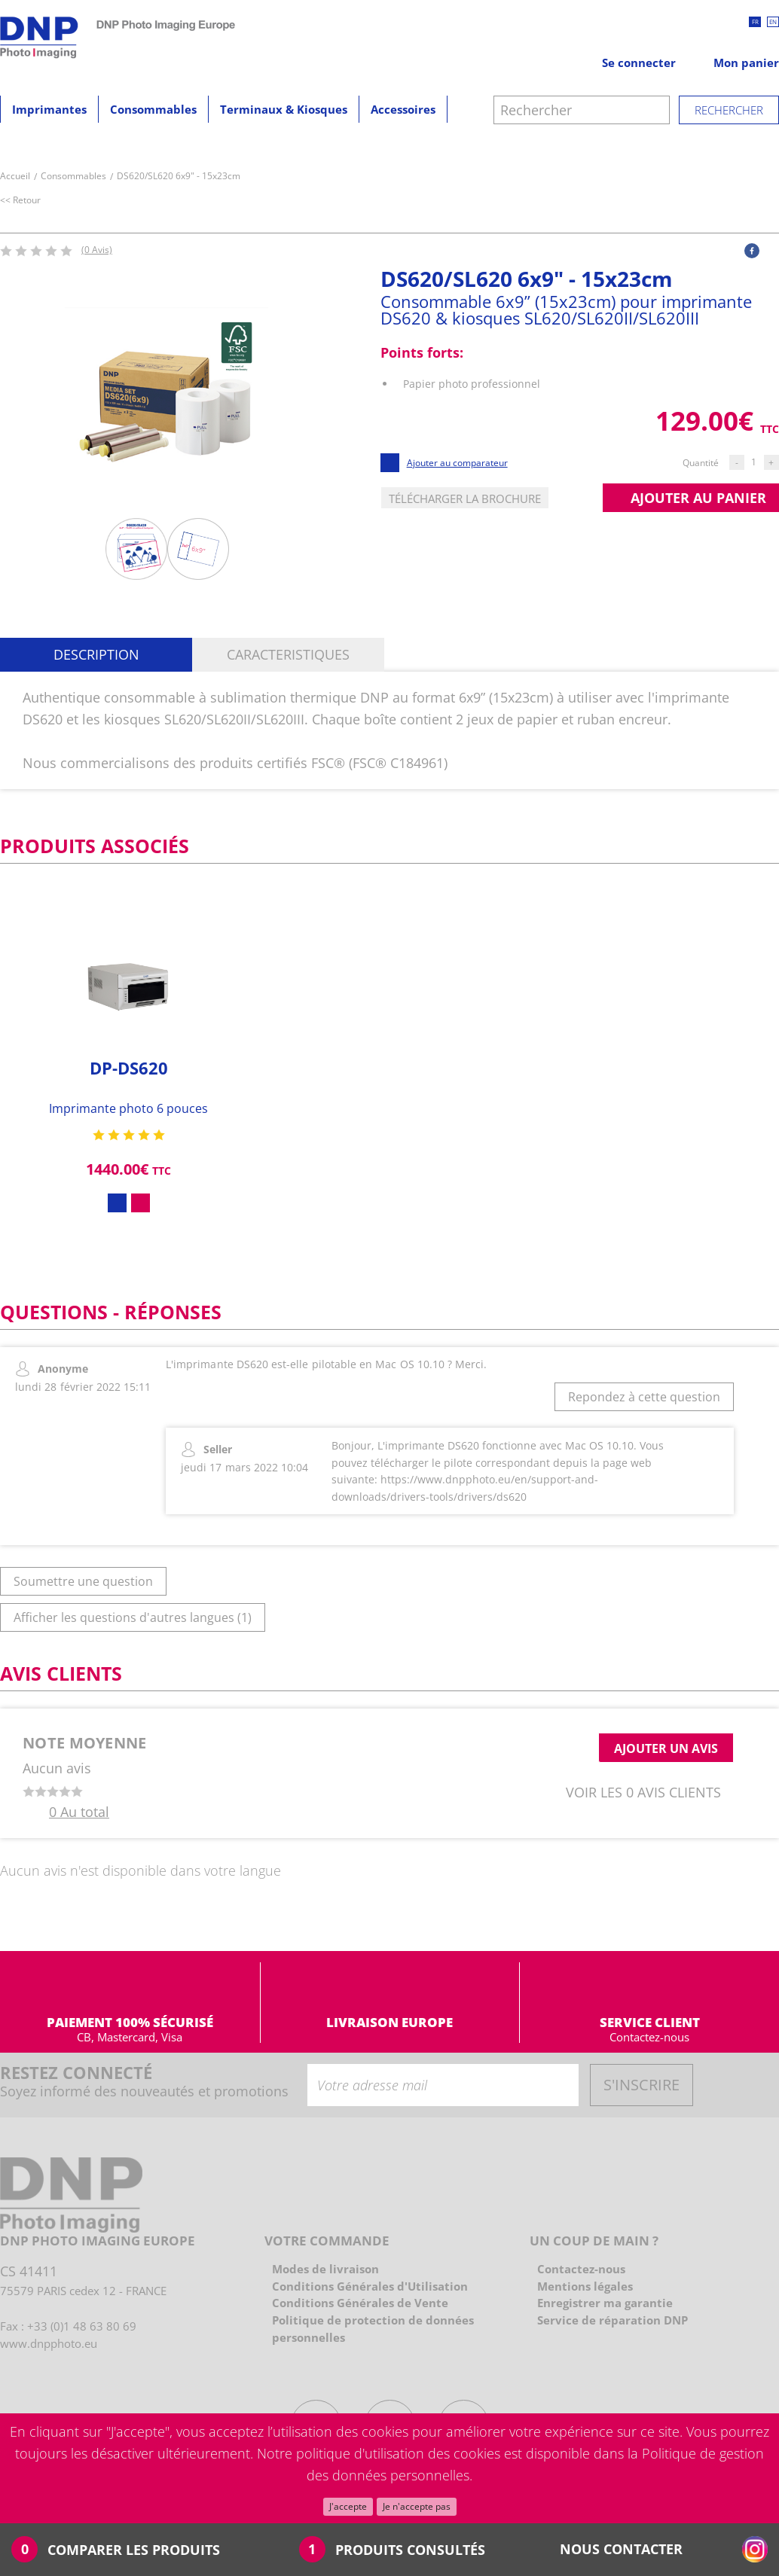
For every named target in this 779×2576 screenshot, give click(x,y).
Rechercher (729, 109)
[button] (751, 250)
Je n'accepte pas (417, 2506)
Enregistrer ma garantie (605, 2302)
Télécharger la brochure (465, 498)
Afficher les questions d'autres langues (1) (133, 1617)
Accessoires (403, 109)
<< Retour (20, 200)
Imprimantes (49, 109)
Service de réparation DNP (612, 2320)
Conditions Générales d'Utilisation (370, 2286)
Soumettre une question (83, 1581)
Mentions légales (585, 2286)
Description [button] (96, 654)
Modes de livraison (325, 2268)
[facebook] (751, 250)
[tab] (96, 655)
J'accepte (348, 2506)
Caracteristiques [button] (288, 654)
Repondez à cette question (644, 1397)
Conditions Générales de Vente (360, 2302)
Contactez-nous (649, 2036)
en (773, 21)
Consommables (153, 109)
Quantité (701, 462)
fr (755, 21)
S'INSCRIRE (641, 2085)
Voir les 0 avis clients (643, 1792)
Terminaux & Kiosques (283, 109)
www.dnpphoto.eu (48, 2343)
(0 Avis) (96, 249)
